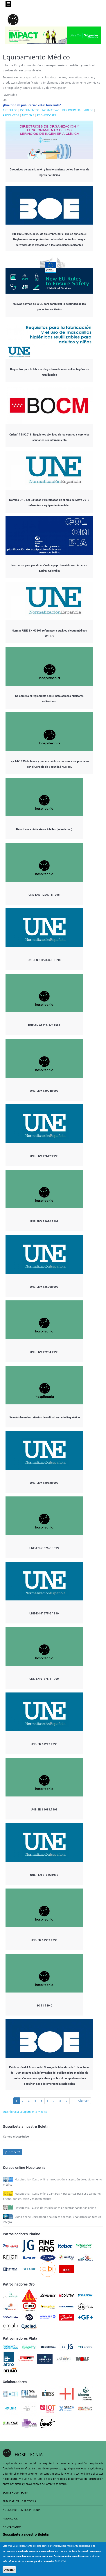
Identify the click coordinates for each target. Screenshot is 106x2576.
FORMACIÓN (10, 2518)
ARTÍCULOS (10, 110)
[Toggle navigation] (8, 4)
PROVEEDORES (46, 115)
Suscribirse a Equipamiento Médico (25, 2111)
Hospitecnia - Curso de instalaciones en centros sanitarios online (55, 2208)
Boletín (43, 2126)
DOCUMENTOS (29, 110)
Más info (60, 2564)
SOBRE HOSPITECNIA (15, 2492)
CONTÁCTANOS (12, 2527)
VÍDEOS (88, 110)
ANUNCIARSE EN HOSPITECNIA (21, 2510)
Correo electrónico (16, 2136)
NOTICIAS (28, 115)
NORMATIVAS (50, 110)
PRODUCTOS (11, 115)
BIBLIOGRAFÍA (71, 110)
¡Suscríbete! (12, 2152)
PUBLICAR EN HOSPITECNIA (19, 2501)
